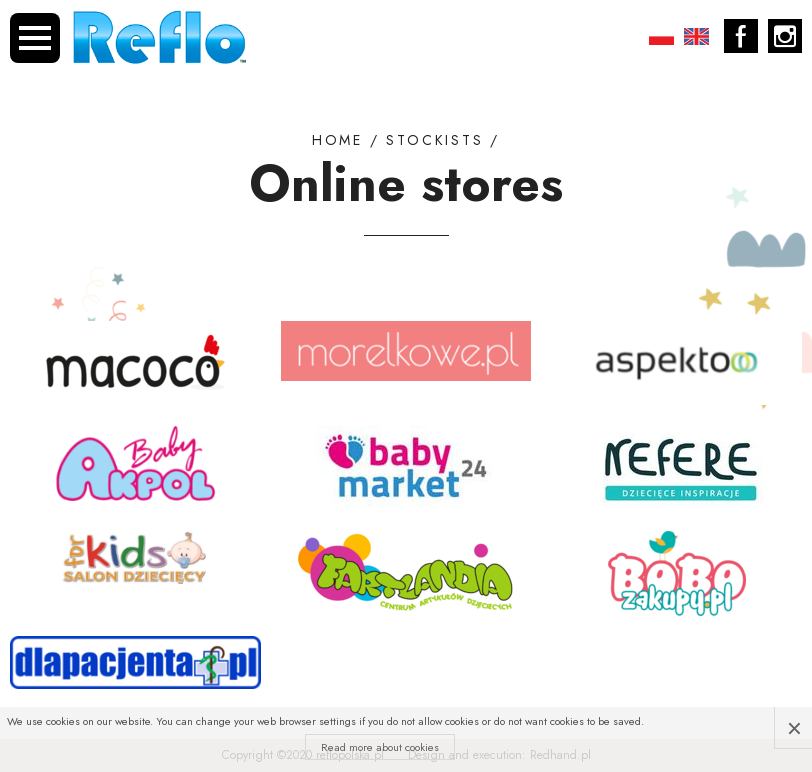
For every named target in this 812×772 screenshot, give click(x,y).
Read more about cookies (380, 747)
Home (337, 140)
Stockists (434, 140)
